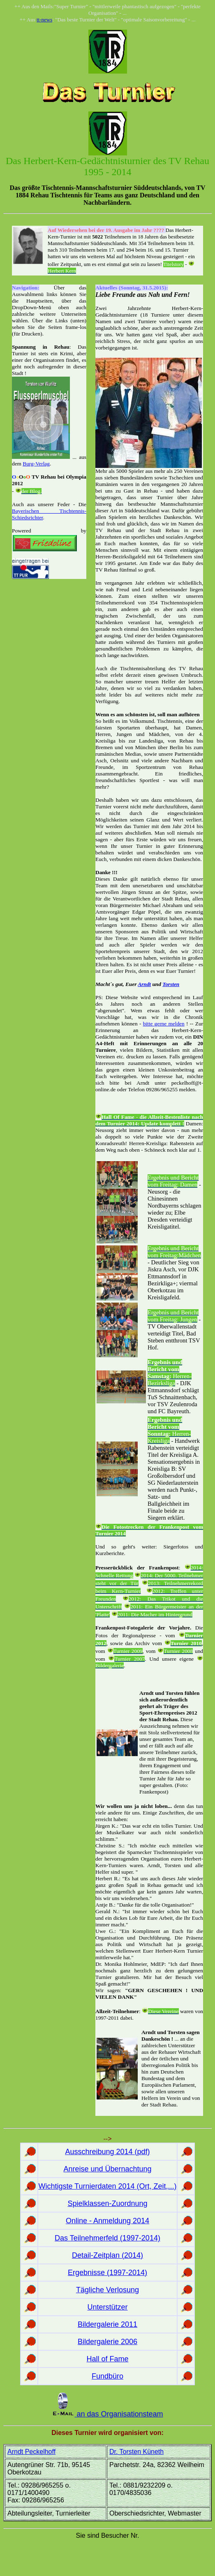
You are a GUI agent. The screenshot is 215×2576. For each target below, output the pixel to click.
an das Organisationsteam (118, 2414)
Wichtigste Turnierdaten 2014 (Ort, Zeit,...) (107, 2186)
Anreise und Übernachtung (107, 2169)
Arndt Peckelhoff (31, 2451)
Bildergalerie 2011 (107, 2324)
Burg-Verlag (36, 464)
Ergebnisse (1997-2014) (107, 2272)
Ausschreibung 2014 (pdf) (107, 2152)
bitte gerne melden (164, 1024)
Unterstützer (107, 2307)
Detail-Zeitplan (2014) (107, 2255)
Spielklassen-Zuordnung (107, 2203)
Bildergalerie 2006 (107, 2342)
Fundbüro (107, 2376)
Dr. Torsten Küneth (136, 2451)
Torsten (170, 984)
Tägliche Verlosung (107, 2290)
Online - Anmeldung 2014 (107, 2221)
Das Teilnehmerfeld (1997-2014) (107, 2238)
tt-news (44, 19)
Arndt (144, 984)
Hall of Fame (107, 2359)
